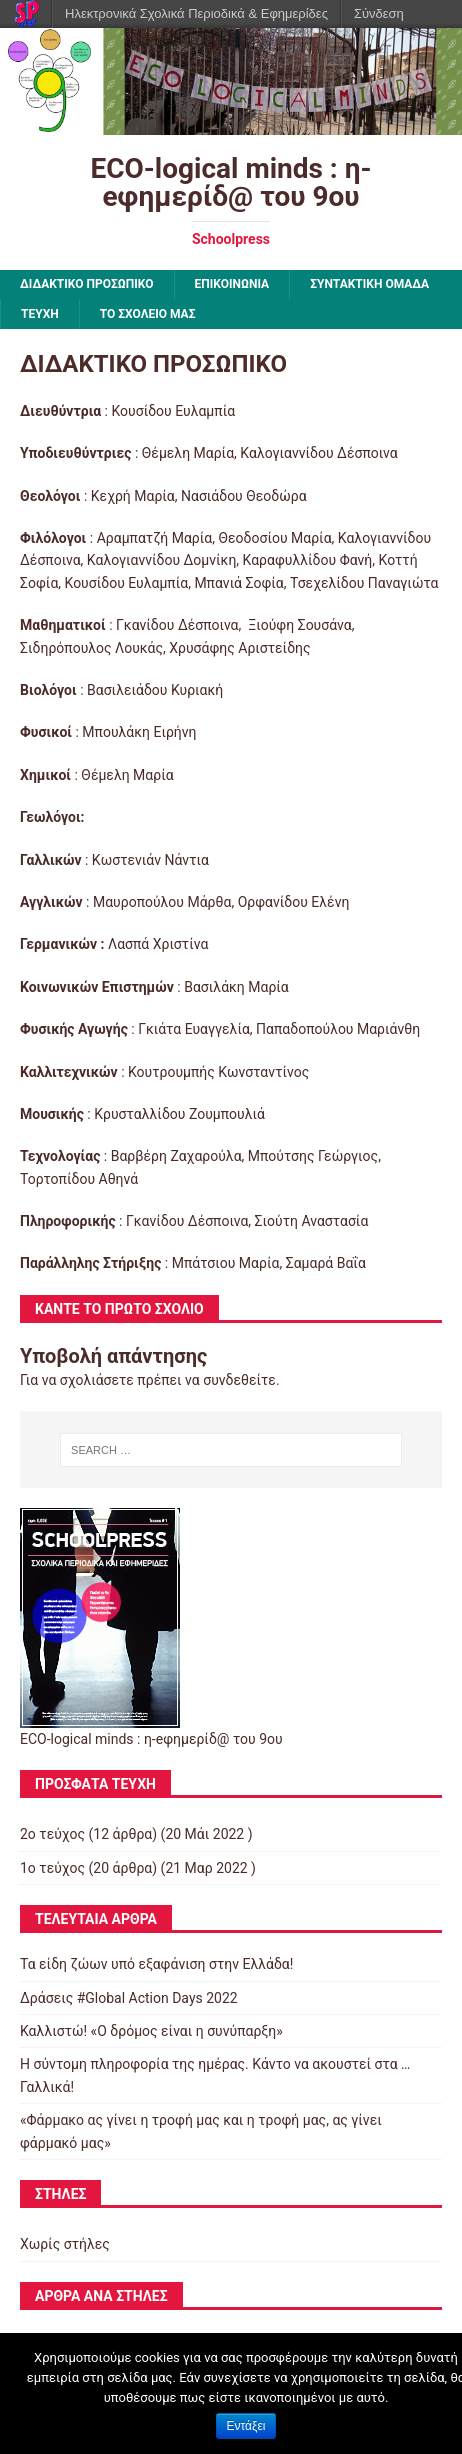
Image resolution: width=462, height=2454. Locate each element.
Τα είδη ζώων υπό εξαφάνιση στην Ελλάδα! (156, 1964)
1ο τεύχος (52, 1868)
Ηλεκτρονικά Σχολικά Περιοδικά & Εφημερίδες (196, 13)
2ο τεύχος (52, 1834)
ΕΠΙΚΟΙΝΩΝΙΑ (232, 284)
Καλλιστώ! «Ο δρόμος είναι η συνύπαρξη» (151, 2031)
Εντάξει (246, 2426)
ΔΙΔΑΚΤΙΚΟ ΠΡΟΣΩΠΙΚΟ (87, 284)
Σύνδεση (379, 13)
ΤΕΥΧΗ (40, 314)
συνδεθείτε (239, 1380)
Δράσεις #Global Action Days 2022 (129, 1998)
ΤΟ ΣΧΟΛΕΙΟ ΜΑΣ (148, 314)
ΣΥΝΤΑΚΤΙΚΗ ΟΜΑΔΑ (369, 284)
